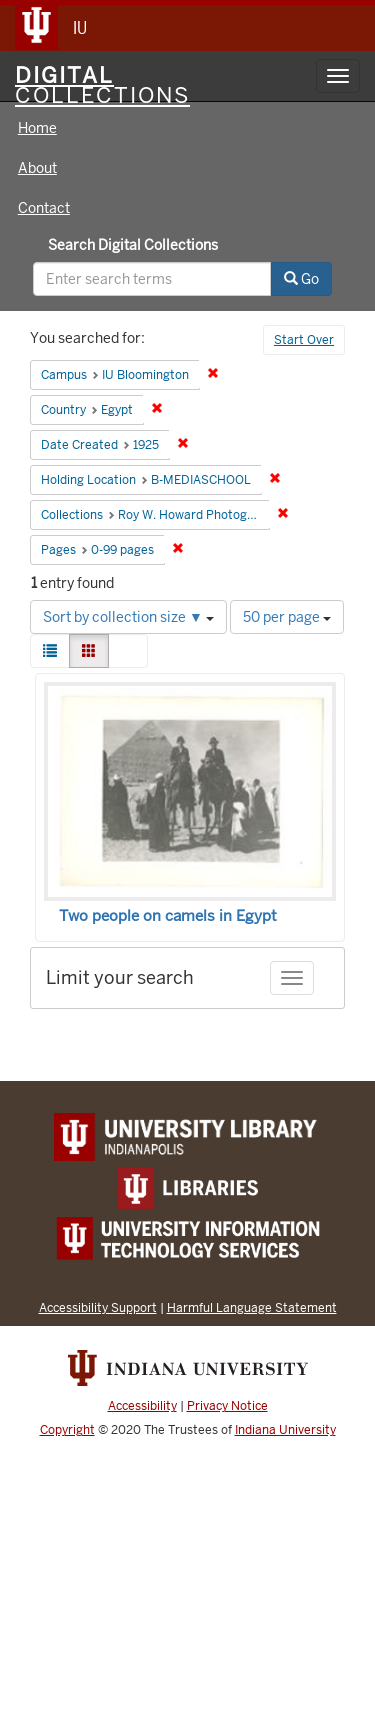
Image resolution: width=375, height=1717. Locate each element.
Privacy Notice (227, 1406)
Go (301, 279)
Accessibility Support (98, 1307)
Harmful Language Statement (252, 1307)
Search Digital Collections (133, 245)
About (37, 168)
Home (37, 128)
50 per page (287, 617)
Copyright (67, 1430)
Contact (44, 208)
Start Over (304, 340)
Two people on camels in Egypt (168, 916)
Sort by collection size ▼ (128, 617)
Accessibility (142, 1406)
